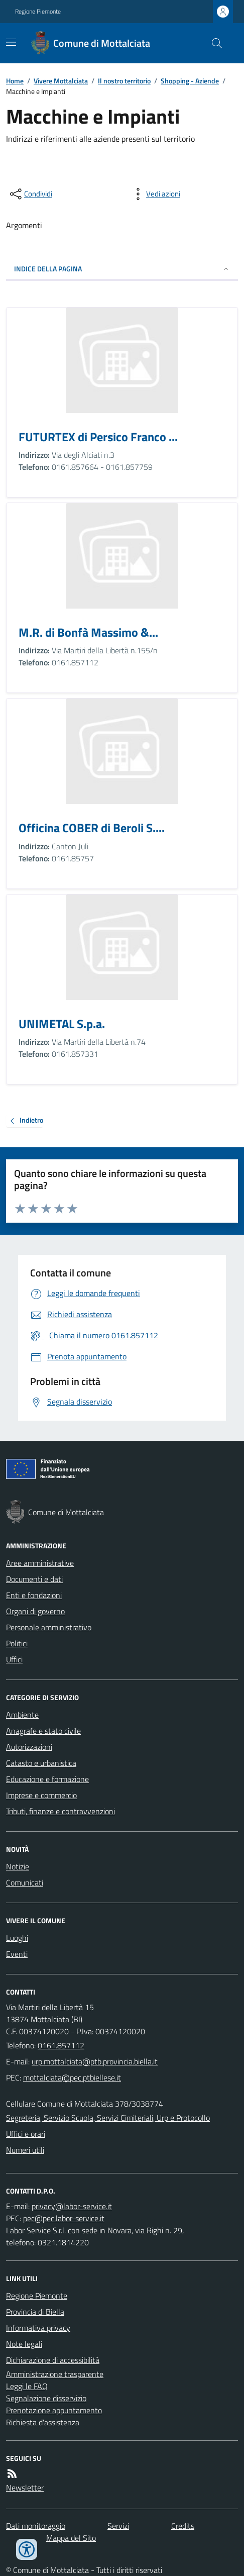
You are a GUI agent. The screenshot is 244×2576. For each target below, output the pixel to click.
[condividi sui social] (30, 194)
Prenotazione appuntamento (54, 2410)
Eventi (17, 1954)
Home (15, 80)
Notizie (17, 1866)
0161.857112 (61, 2045)
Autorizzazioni (29, 1747)
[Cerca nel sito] (213, 43)
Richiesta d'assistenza (42, 2422)
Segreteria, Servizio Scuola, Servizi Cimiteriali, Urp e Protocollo (108, 2118)
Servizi (118, 2526)
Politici (17, 1643)
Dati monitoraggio (35, 2526)
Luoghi (17, 1938)
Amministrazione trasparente (54, 2374)
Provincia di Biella (35, 2312)
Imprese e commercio (41, 1795)
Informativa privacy (38, 2328)
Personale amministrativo (48, 1627)
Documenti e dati (34, 1579)
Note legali (24, 2344)
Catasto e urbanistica (41, 1763)
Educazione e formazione (47, 1779)
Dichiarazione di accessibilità (52, 2360)
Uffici (14, 1659)
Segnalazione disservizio (46, 2398)
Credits (182, 2526)
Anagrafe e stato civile (43, 1731)
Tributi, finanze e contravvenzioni (60, 1811)
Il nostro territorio (124, 80)
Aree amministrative (40, 1563)
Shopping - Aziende (190, 80)
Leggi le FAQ (27, 2386)
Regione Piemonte (38, 11)
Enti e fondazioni (34, 1595)
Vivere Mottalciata (61, 80)
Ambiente (22, 1715)
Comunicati (24, 1882)
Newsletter (25, 2488)
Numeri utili (25, 2150)
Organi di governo (35, 1611)
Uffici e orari (25, 2134)
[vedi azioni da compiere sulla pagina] (155, 194)
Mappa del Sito (71, 2538)
